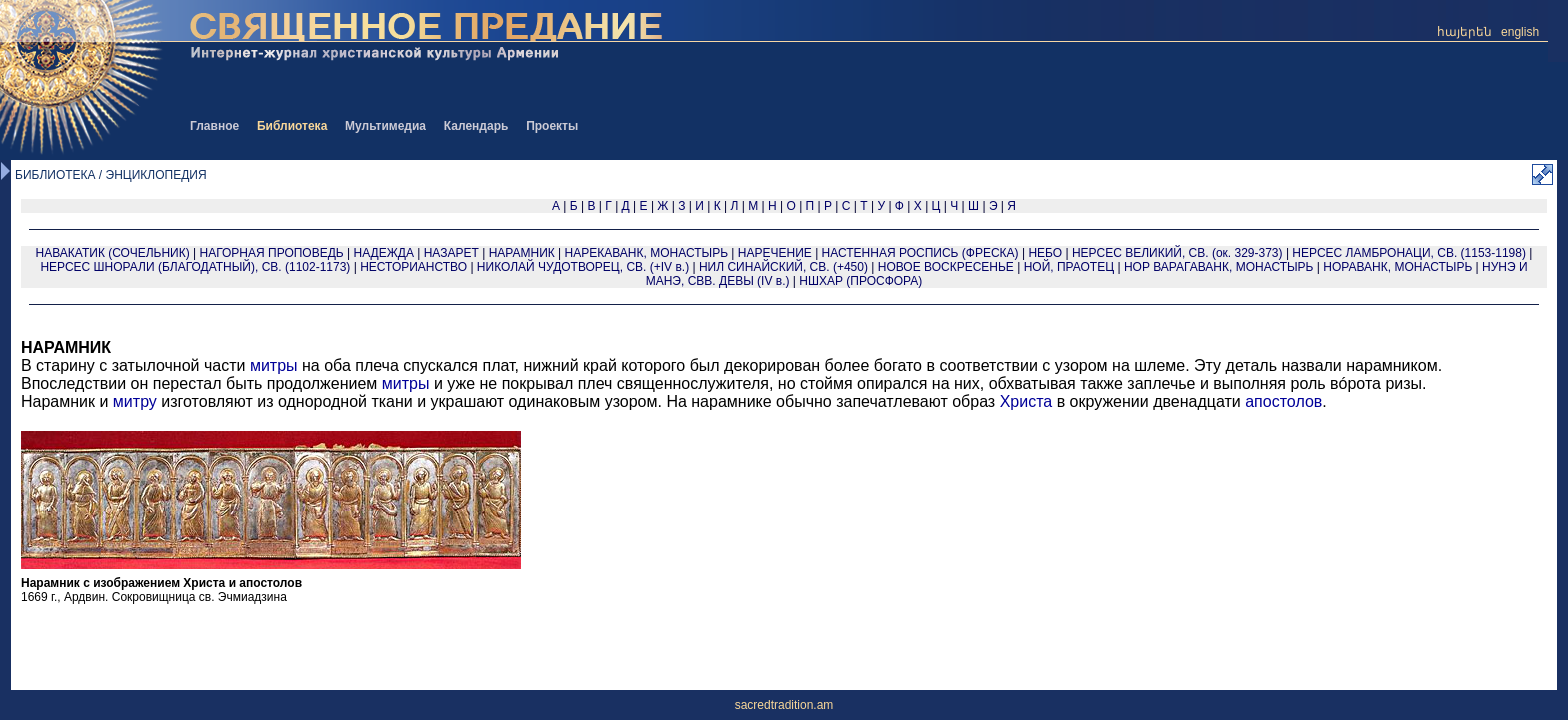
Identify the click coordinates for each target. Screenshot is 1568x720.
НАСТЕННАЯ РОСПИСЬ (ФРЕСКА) (920, 253)
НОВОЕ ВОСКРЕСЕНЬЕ (946, 267)
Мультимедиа (385, 126)
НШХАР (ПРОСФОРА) (860, 281)
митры (274, 365)
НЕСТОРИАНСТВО (413, 267)
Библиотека (292, 126)
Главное (214, 126)
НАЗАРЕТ (451, 253)
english (1520, 32)
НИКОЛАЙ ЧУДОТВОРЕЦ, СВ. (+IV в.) (583, 267)
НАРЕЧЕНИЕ (775, 253)
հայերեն (1464, 32)
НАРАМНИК (522, 253)
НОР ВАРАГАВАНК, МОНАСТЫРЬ (1219, 267)
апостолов (1283, 401)
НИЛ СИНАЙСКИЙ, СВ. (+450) (783, 267)
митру (135, 401)
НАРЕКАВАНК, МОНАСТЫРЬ (646, 253)
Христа (1026, 401)
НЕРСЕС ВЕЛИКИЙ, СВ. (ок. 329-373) (1177, 253)
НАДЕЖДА (383, 253)
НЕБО (1045, 253)
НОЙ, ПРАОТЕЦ (1069, 267)
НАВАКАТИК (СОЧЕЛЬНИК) (113, 253)
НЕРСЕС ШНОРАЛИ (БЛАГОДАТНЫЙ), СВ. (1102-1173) (195, 267)
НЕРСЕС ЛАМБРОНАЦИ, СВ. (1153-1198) (1409, 253)
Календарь (476, 126)
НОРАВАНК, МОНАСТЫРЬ (1397, 267)
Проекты (552, 126)
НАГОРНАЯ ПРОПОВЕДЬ (272, 253)
